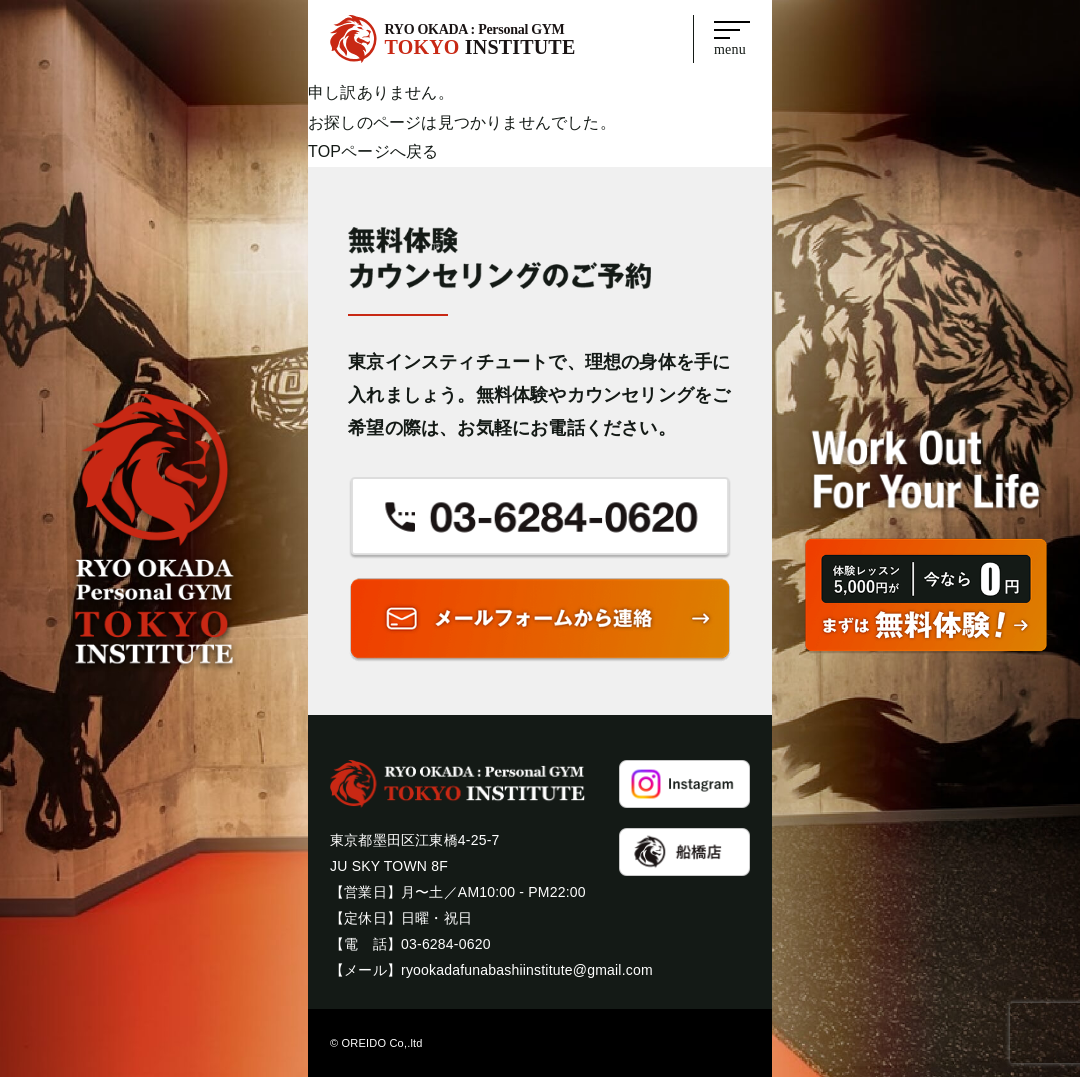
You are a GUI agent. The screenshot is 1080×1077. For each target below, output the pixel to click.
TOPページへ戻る (373, 151)
